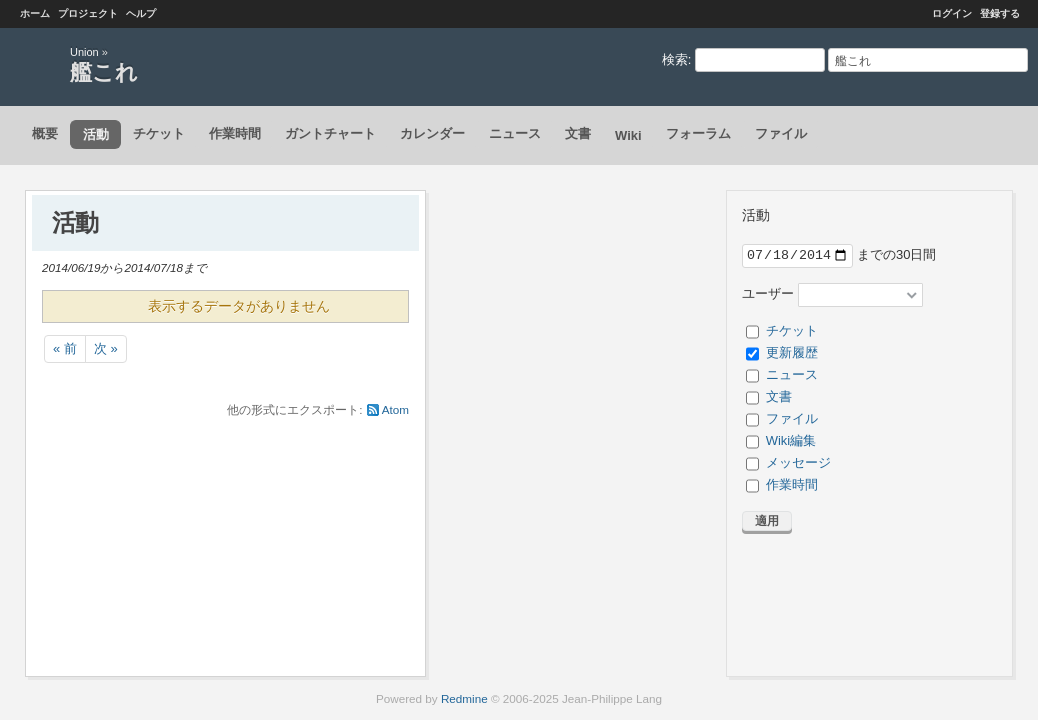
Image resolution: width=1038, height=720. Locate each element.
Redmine (464, 698)
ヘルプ (141, 13)
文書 (578, 133)
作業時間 (235, 133)
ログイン (952, 13)
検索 (675, 59)
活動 (96, 134)
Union (84, 52)
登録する (1000, 13)
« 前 (65, 348)
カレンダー (432, 133)
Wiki (628, 135)
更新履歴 (792, 352)
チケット (159, 133)
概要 (45, 133)
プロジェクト (88, 13)
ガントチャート (330, 133)
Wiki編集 (791, 440)
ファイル (781, 133)
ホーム (35, 13)
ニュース (515, 133)
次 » (106, 348)
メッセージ (798, 462)
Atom (395, 409)
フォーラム (698, 133)
